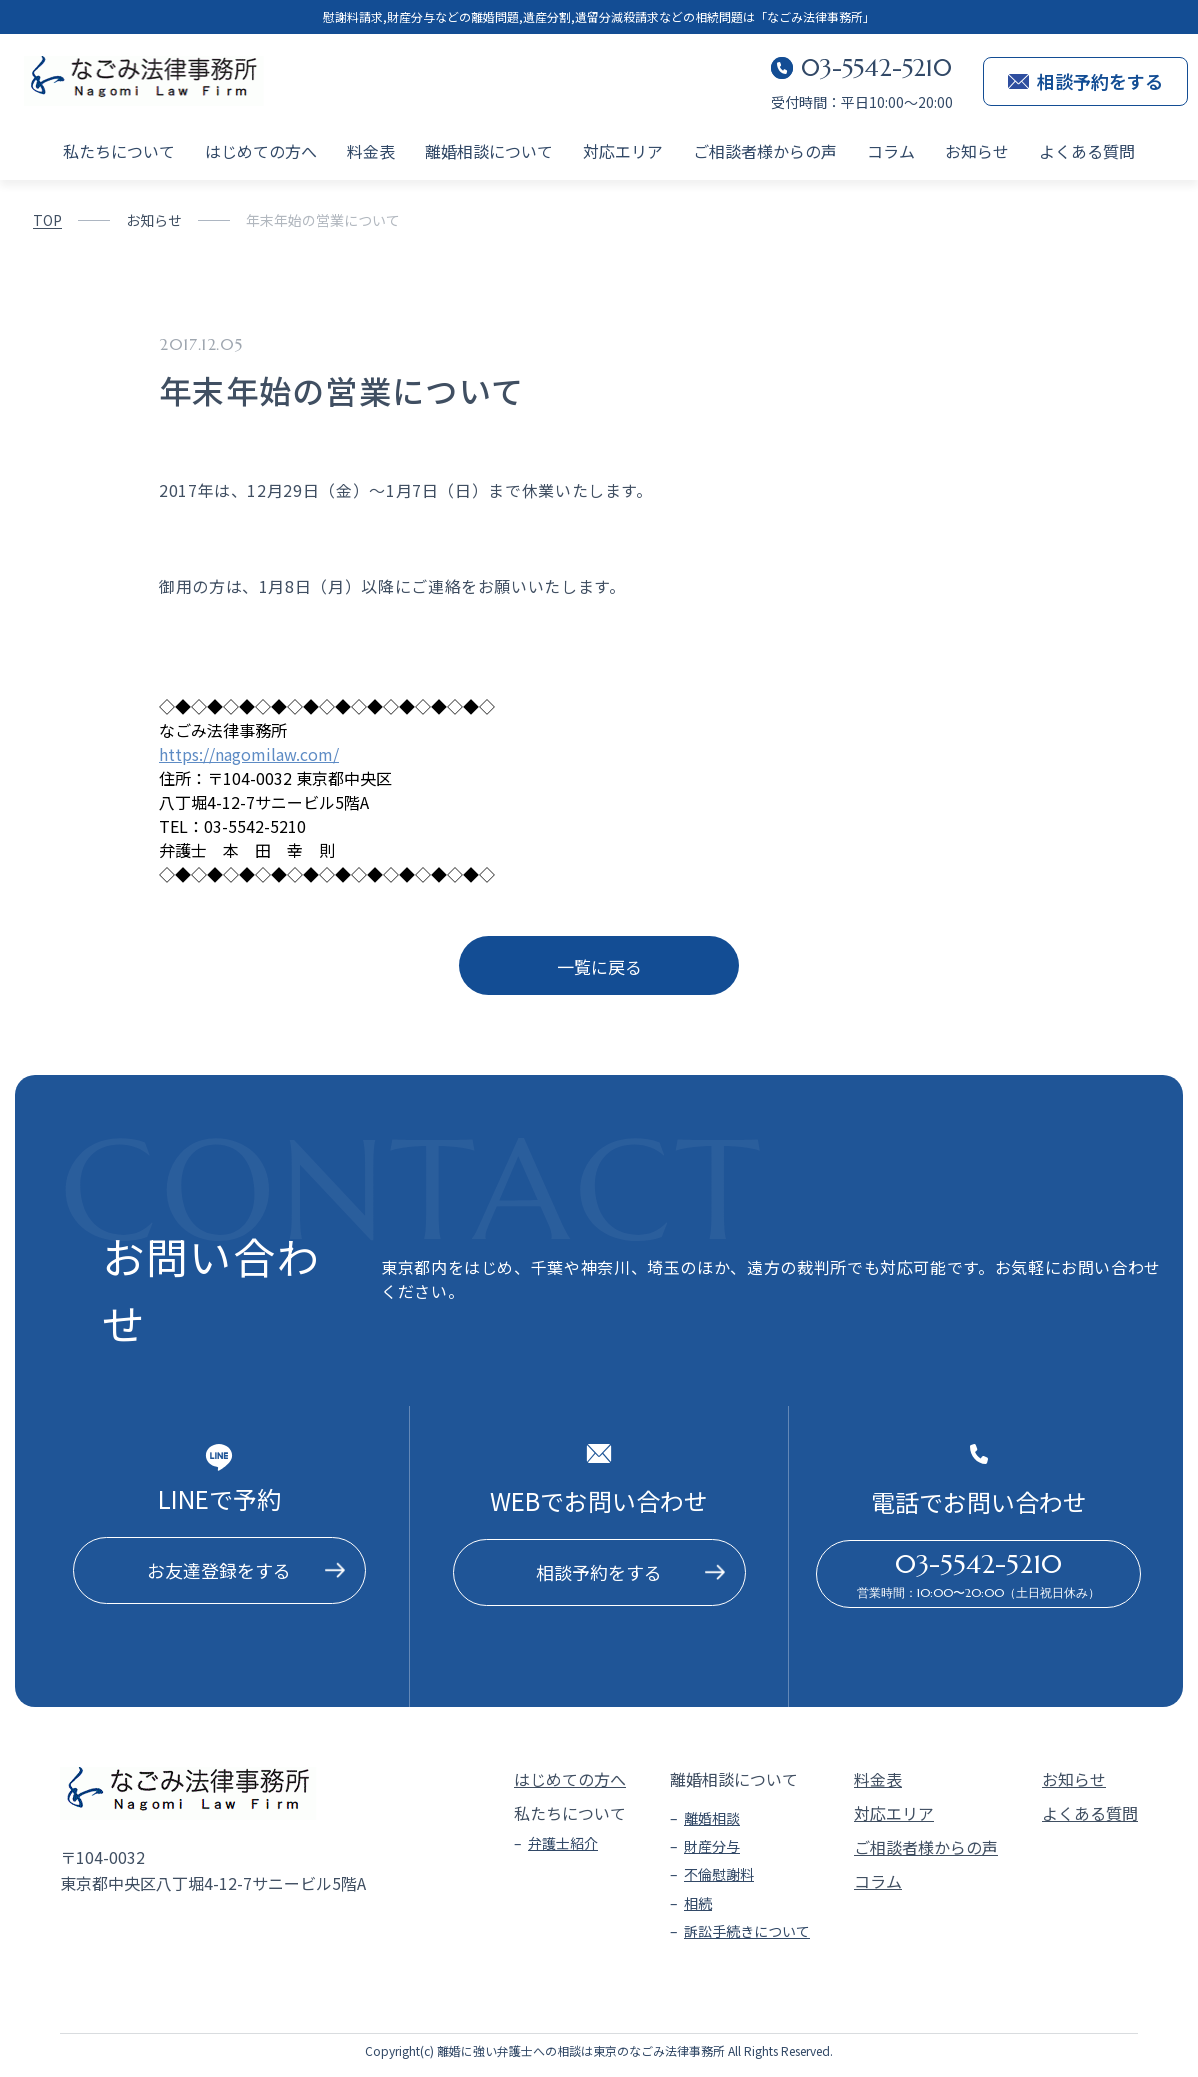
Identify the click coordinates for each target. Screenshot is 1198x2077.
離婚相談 (712, 1818)
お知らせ (977, 151)
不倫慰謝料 (719, 1874)
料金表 (371, 151)
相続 (698, 1903)
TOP (47, 220)
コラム (891, 151)
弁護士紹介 (563, 1843)
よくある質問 (1087, 151)
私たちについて (119, 151)
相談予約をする (1085, 81)
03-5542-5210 (876, 68)
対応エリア (623, 151)
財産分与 (712, 1846)
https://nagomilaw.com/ (249, 754)
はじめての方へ (261, 151)
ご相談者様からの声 (765, 151)
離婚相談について (489, 151)
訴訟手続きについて (747, 1931)
